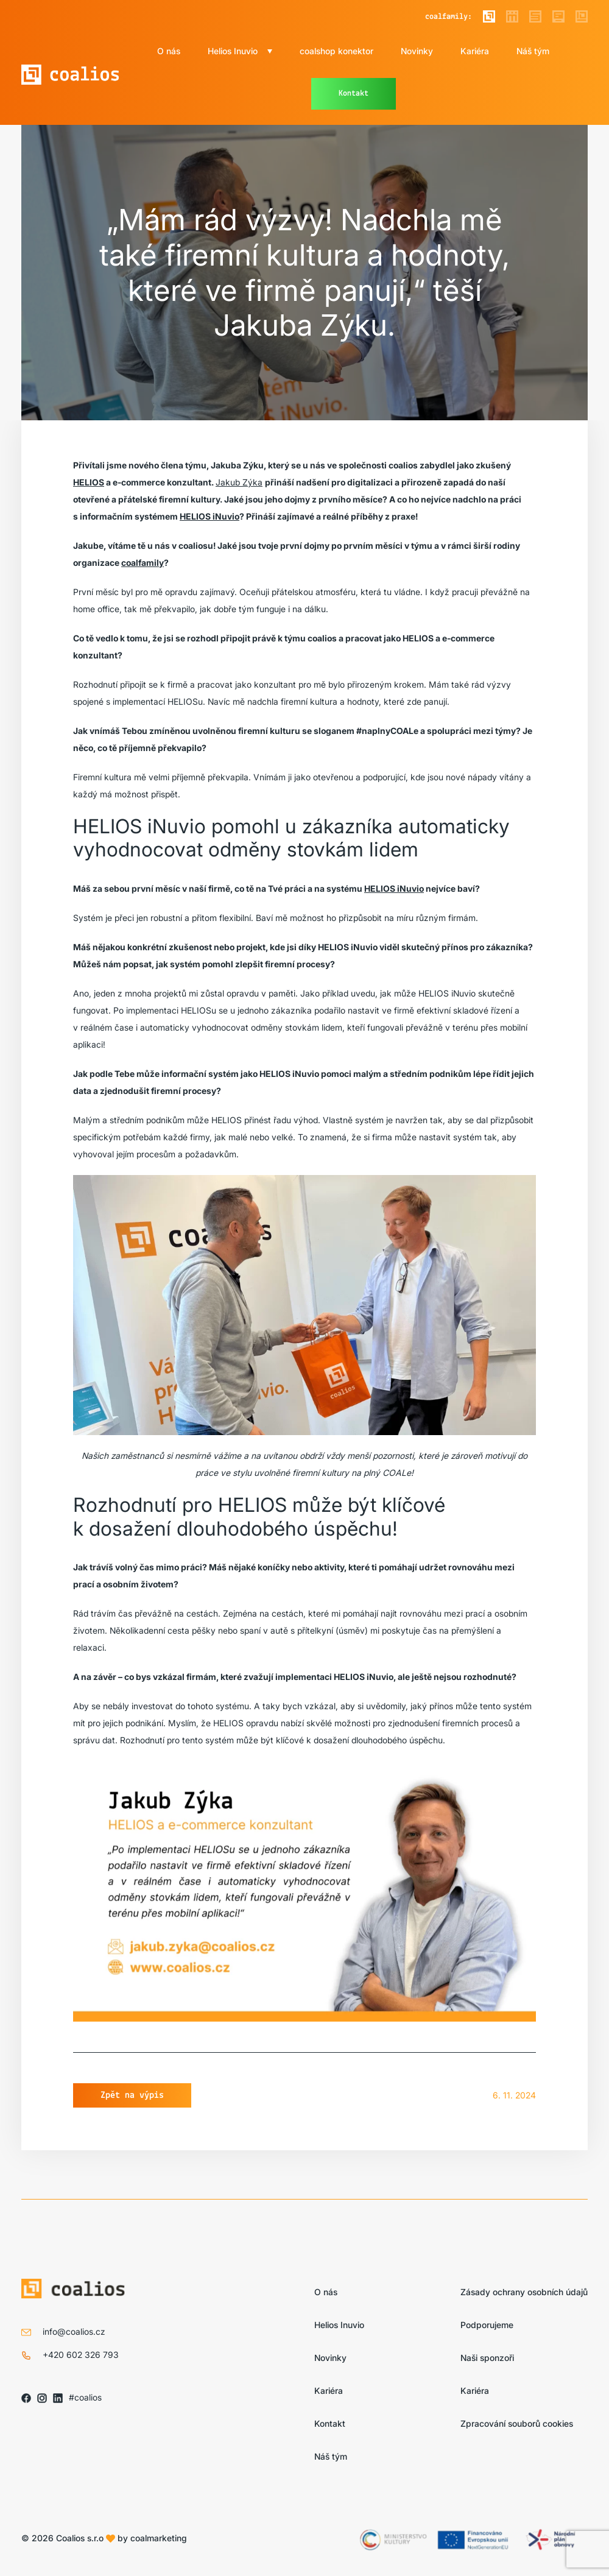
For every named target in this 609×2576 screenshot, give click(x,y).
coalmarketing (158, 2538)
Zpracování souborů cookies (516, 2423)
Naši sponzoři (487, 2357)
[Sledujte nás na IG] (42, 2397)
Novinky (417, 51)
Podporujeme (486, 2325)
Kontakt (353, 93)
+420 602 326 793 (81, 2354)
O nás (168, 51)
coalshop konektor (336, 51)
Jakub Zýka (239, 482)
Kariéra (474, 51)
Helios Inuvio (233, 51)
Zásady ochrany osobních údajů (524, 2292)
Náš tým (532, 51)
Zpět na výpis (132, 2095)
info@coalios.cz (74, 2331)
